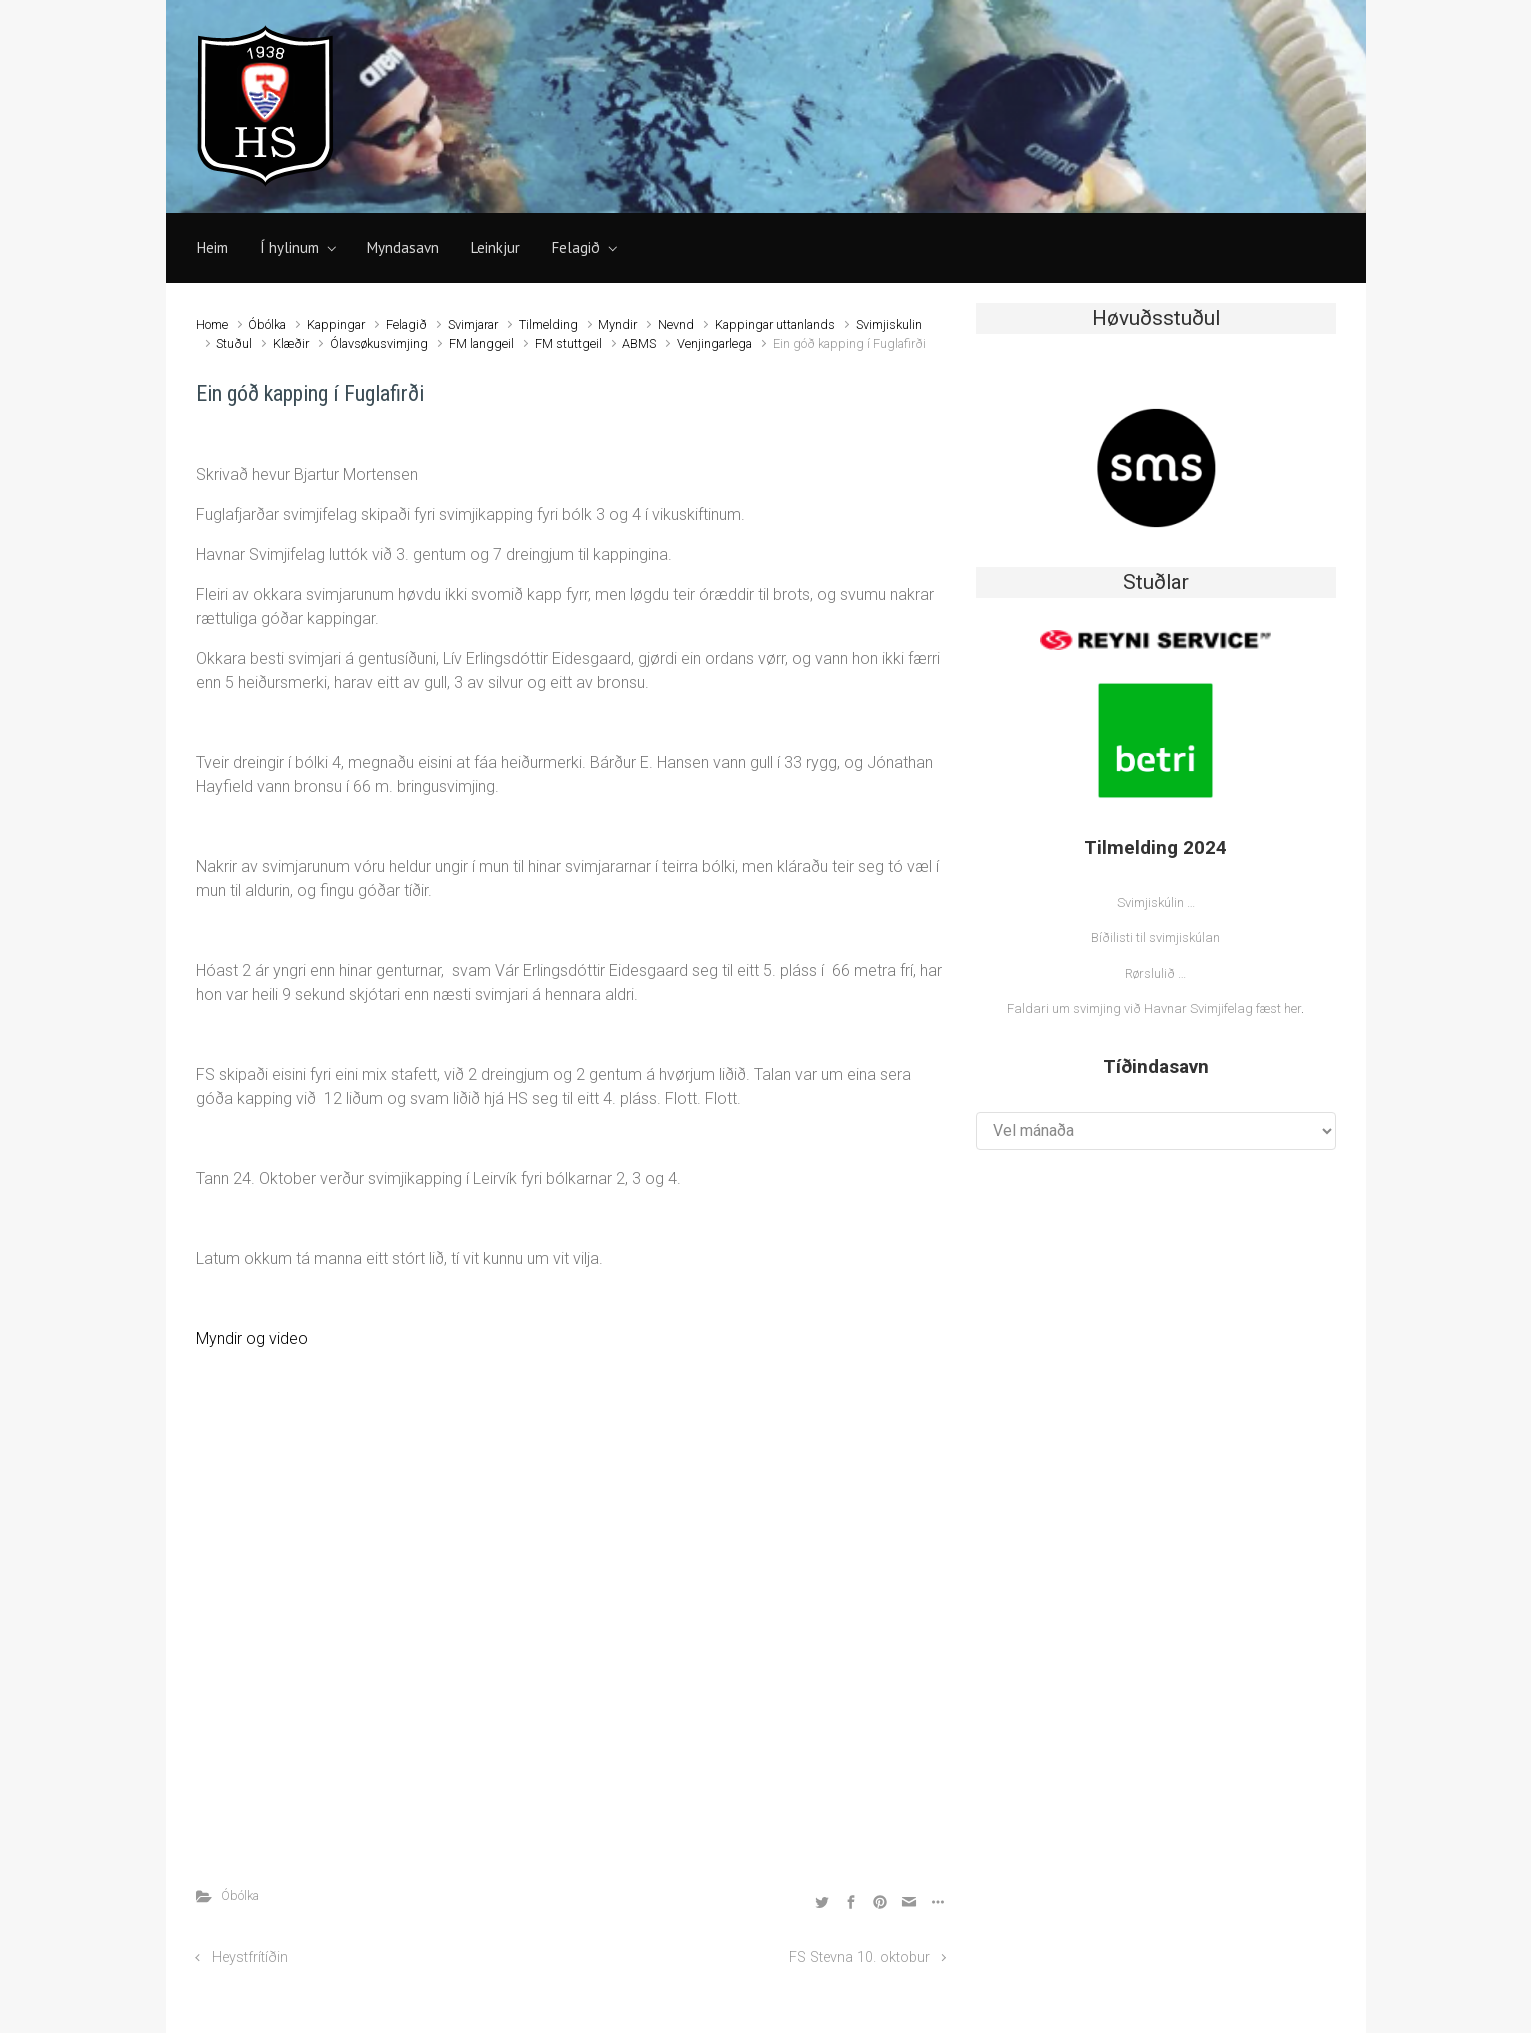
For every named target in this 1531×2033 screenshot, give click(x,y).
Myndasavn (403, 247)
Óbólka (267, 324)
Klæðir (291, 343)
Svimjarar (473, 324)
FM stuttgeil (568, 343)
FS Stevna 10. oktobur (859, 1957)
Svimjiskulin (889, 324)
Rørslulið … (1155, 973)
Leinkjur (495, 247)
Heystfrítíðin (250, 1957)
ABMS (639, 343)
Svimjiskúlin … (1156, 902)
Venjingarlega (714, 343)
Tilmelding (548, 324)
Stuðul (234, 343)
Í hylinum (289, 247)
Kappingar (336, 324)
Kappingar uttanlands (775, 324)
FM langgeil (481, 343)
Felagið (576, 247)
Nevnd (676, 324)
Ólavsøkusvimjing (379, 343)
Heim (212, 247)
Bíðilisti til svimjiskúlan (1155, 937)
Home (212, 324)
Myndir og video (252, 1338)
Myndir (617, 324)
